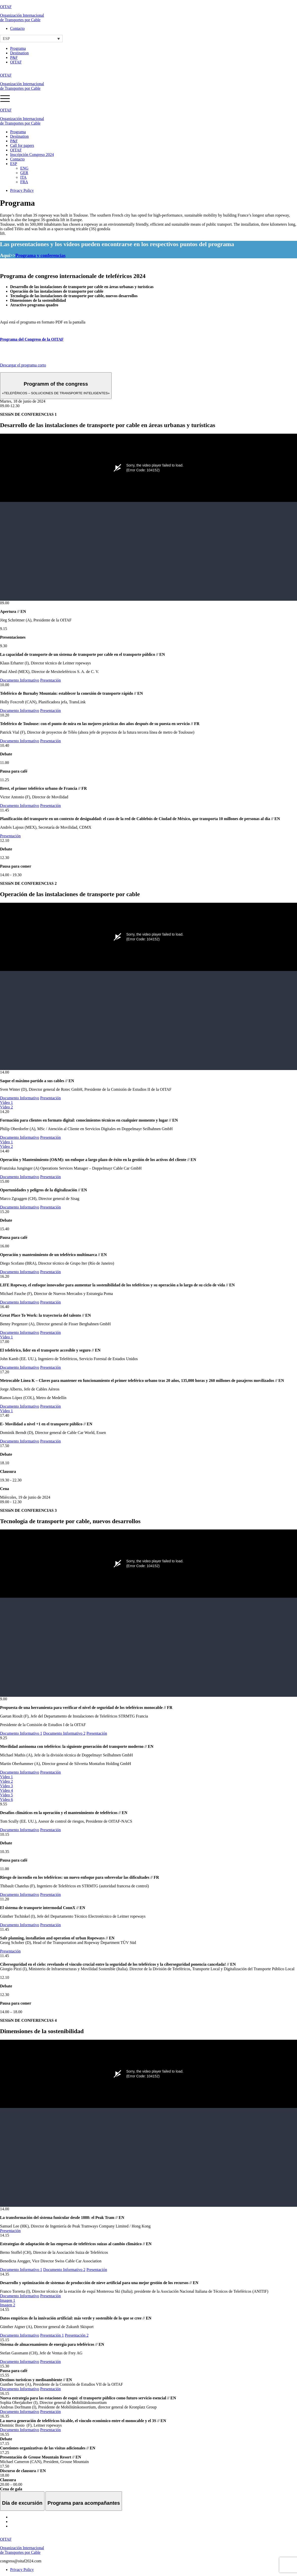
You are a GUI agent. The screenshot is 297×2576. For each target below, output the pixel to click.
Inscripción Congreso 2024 (32, 154)
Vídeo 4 (6, 1790)
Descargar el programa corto (23, 365)
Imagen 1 (7, 2300)
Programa (18, 48)
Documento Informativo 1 (21, 1733)
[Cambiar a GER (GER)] (24, 173)
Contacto (17, 28)
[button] (31, 38)
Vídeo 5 (6, 1795)
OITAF (16, 62)
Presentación (50, 680)
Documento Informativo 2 (64, 1733)
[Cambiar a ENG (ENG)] (24, 168)
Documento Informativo (19, 680)
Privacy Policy (22, 190)
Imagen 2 (7, 2305)
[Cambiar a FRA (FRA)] (24, 182)
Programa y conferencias (40, 255)
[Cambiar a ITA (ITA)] (23, 177)
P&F (14, 57)
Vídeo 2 (6, 1107)
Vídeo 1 (6, 1102)
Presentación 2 (77, 2335)
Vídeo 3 (6, 1786)
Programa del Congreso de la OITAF (32, 339)
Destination (19, 53)
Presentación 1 (52, 2335)
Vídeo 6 (6, 1799)
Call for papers (22, 145)
